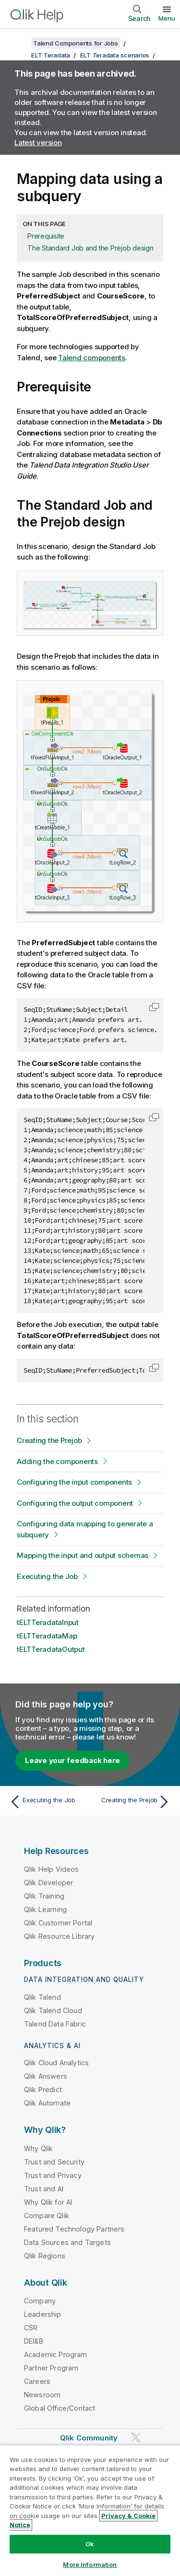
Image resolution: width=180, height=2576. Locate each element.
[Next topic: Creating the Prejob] (132, 1802)
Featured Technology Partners (74, 2229)
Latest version (38, 142)
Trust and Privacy (53, 2175)
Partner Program (51, 2368)
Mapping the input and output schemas (82, 1555)
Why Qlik (38, 2148)
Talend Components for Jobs (75, 43)
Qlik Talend (42, 1997)
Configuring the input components (74, 1482)
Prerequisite (45, 236)
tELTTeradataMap (47, 1635)
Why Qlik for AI (48, 2202)
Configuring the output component (75, 1503)
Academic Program (55, 2354)
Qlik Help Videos (51, 1869)
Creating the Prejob (49, 1440)
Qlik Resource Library (59, 1936)
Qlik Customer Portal (58, 1923)
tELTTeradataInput (48, 1622)
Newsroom (42, 2395)
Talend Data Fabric (55, 2024)
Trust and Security (54, 2162)
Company (40, 2301)
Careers (37, 2381)
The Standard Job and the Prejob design (90, 248)
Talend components (91, 357)
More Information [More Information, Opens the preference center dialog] (90, 2564)
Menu (166, 18)
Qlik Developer (48, 1882)
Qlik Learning (45, 1909)
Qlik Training (44, 1896)
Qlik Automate (47, 2103)
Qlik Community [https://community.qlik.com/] (89, 2437)
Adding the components (57, 1461)
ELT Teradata (50, 55)
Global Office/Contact (59, 2408)
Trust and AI (43, 2189)
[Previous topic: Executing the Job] (47, 1802)
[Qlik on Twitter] (136, 2437)
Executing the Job (47, 1576)
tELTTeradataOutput (51, 1649)
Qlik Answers (45, 2076)
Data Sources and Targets (67, 2242)
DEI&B (33, 2341)
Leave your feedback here (72, 1760)
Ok (89, 2544)
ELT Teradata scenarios (115, 55)
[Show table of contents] (19, 43)
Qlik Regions (44, 2256)
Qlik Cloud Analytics (56, 2063)
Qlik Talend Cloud (53, 2010)
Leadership (42, 2314)
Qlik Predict (43, 2089)
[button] (154, 1007)
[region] (90, 2510)
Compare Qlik (46, 2215)
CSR (30, 2328)
